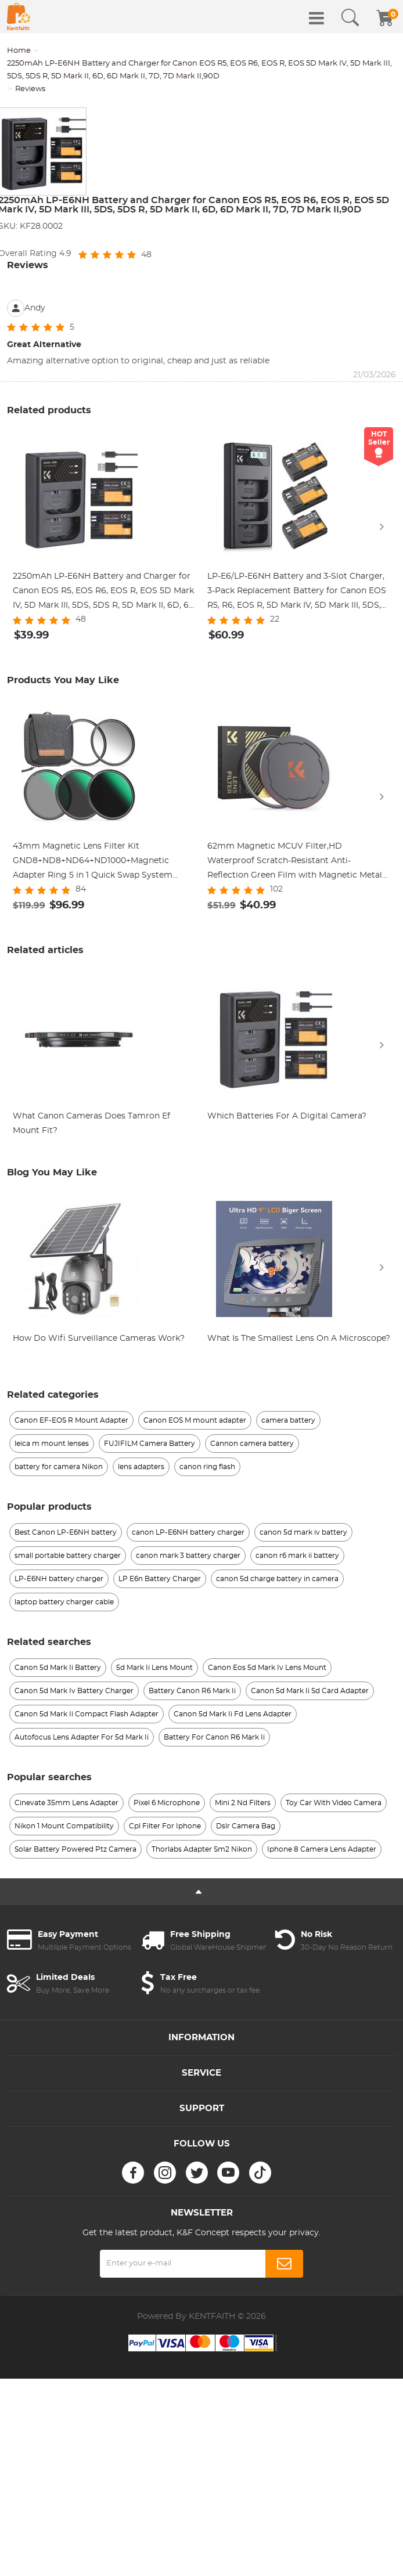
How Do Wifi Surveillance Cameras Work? (99, 1338)
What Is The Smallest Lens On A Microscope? (298, 1338)
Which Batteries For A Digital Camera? (286, 1116)
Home (19, 51)
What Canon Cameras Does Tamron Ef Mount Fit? (91, 1123)
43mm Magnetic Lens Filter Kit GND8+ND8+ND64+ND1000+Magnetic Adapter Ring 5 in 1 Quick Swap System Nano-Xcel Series (92, 862)
